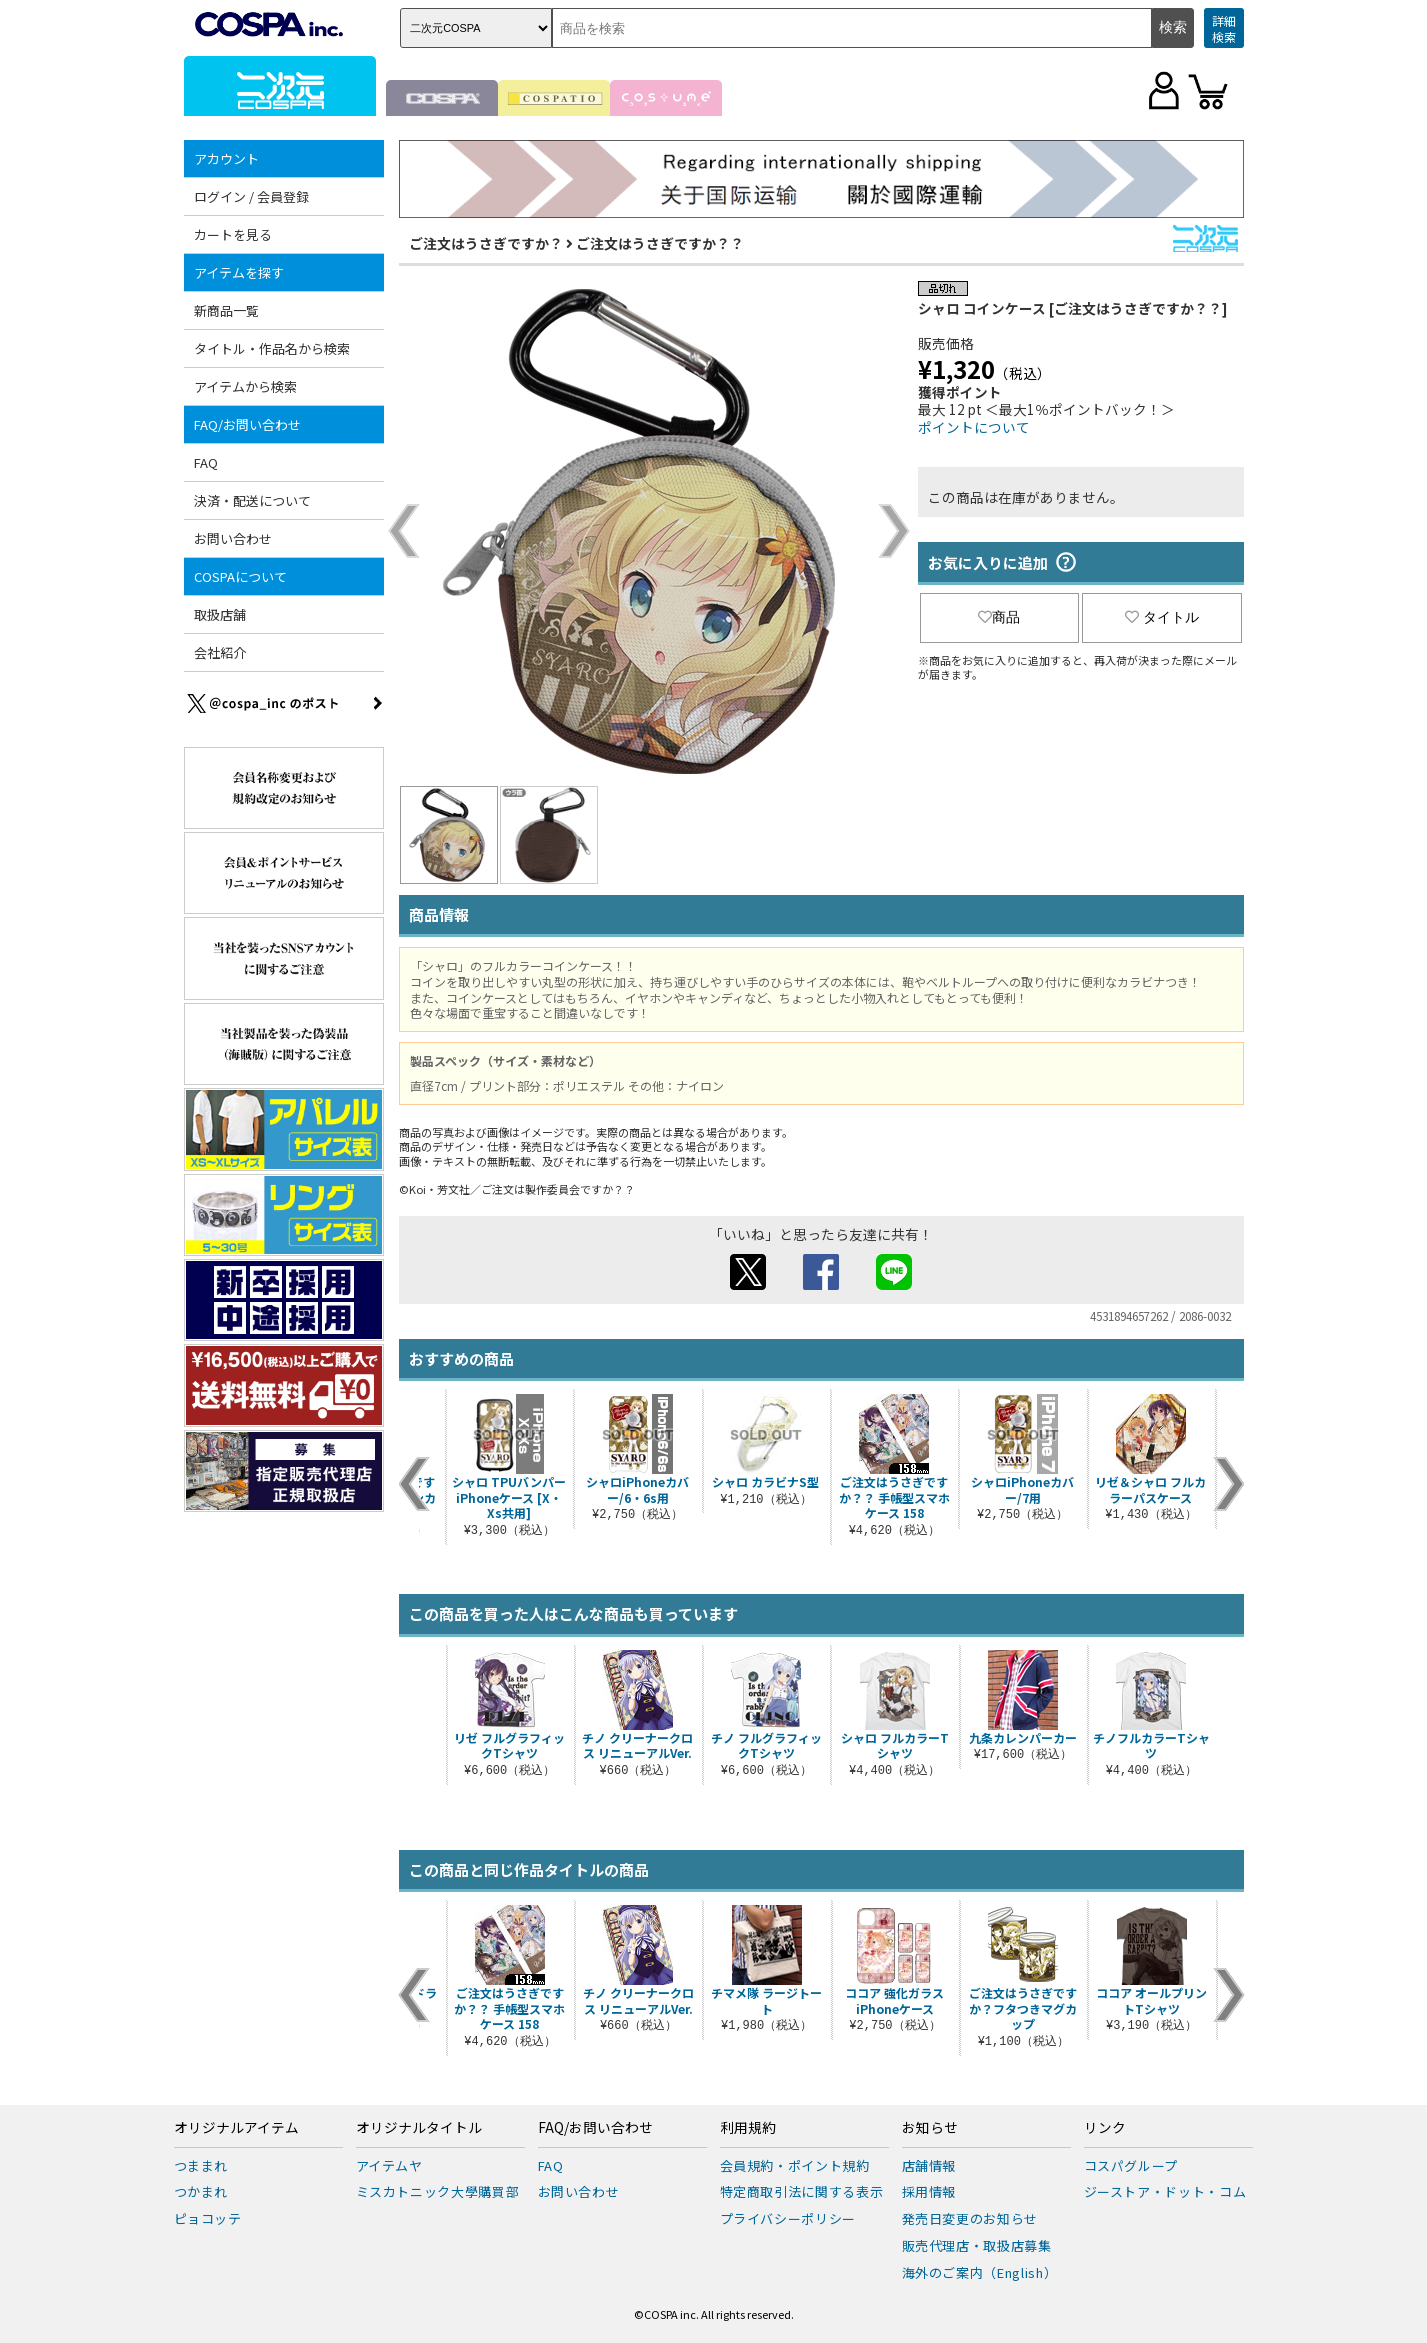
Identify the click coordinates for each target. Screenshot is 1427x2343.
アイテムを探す (239, 272)
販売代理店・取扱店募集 (977, 2245)
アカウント (226, 158)
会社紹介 (220, 652)
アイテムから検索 (245, 386)
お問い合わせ (233, 538)
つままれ (201, 2165)
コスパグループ (1131, 2165)
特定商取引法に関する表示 (802, 2191)
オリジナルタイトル (419, 2128)
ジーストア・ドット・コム (1165, 2191)
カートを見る (233, 234)
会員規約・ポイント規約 (795, 2165)
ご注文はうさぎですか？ (486, 243)
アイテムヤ (389, 2165)
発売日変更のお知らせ (970, 2218)
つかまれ (201, 2191)
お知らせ (930, 2128)
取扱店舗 (220, 614)
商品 (999, 617)
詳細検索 (1224, 28)
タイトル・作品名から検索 (272, 348)
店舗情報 (929, 2165)
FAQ (206, 462)
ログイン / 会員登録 (251, 196)
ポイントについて (974, 427)
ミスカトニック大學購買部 (438, 2191)
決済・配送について (252, 500)
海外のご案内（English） (980, 2272)
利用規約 (748, 2128)
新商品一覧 (226, 310)
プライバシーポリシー (788, 2218)
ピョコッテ (208, 2218)
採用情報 (929, 2191)
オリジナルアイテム (236, 2128)
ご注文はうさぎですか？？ (660, 243)
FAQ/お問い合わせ (247, 424)
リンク (1105, 2128)
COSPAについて (240, 576)
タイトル (1162, 617)
